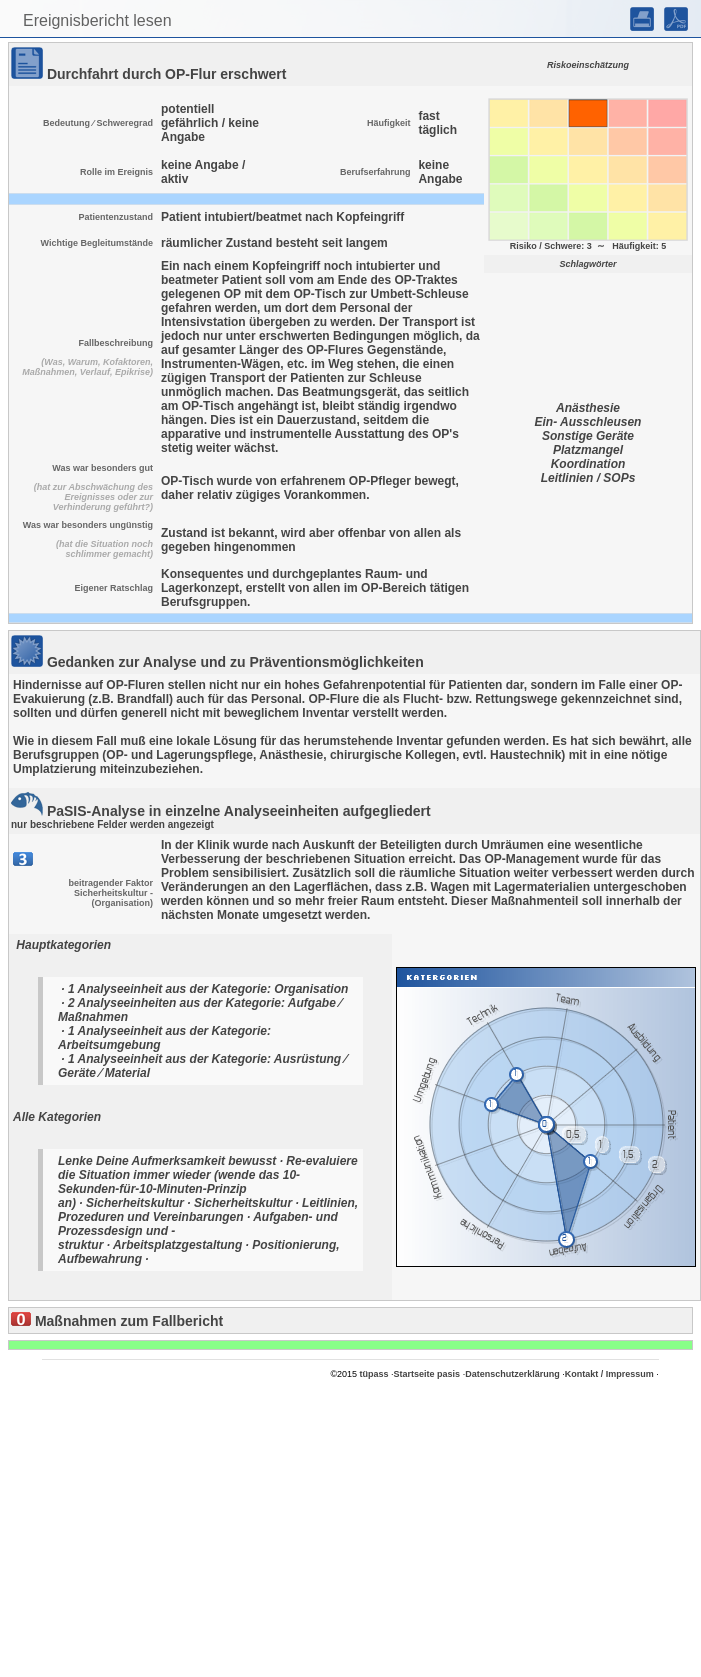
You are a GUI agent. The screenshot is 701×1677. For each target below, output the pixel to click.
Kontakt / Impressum (609, 1374)
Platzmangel (588, 450)
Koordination (588, 464)
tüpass (374, 1374)
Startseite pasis (427, 1374)
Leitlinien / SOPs (588, 478)
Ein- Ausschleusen (588, 422)
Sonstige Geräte (588, 436)
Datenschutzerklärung (512, 1374)
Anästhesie (588, 408)
